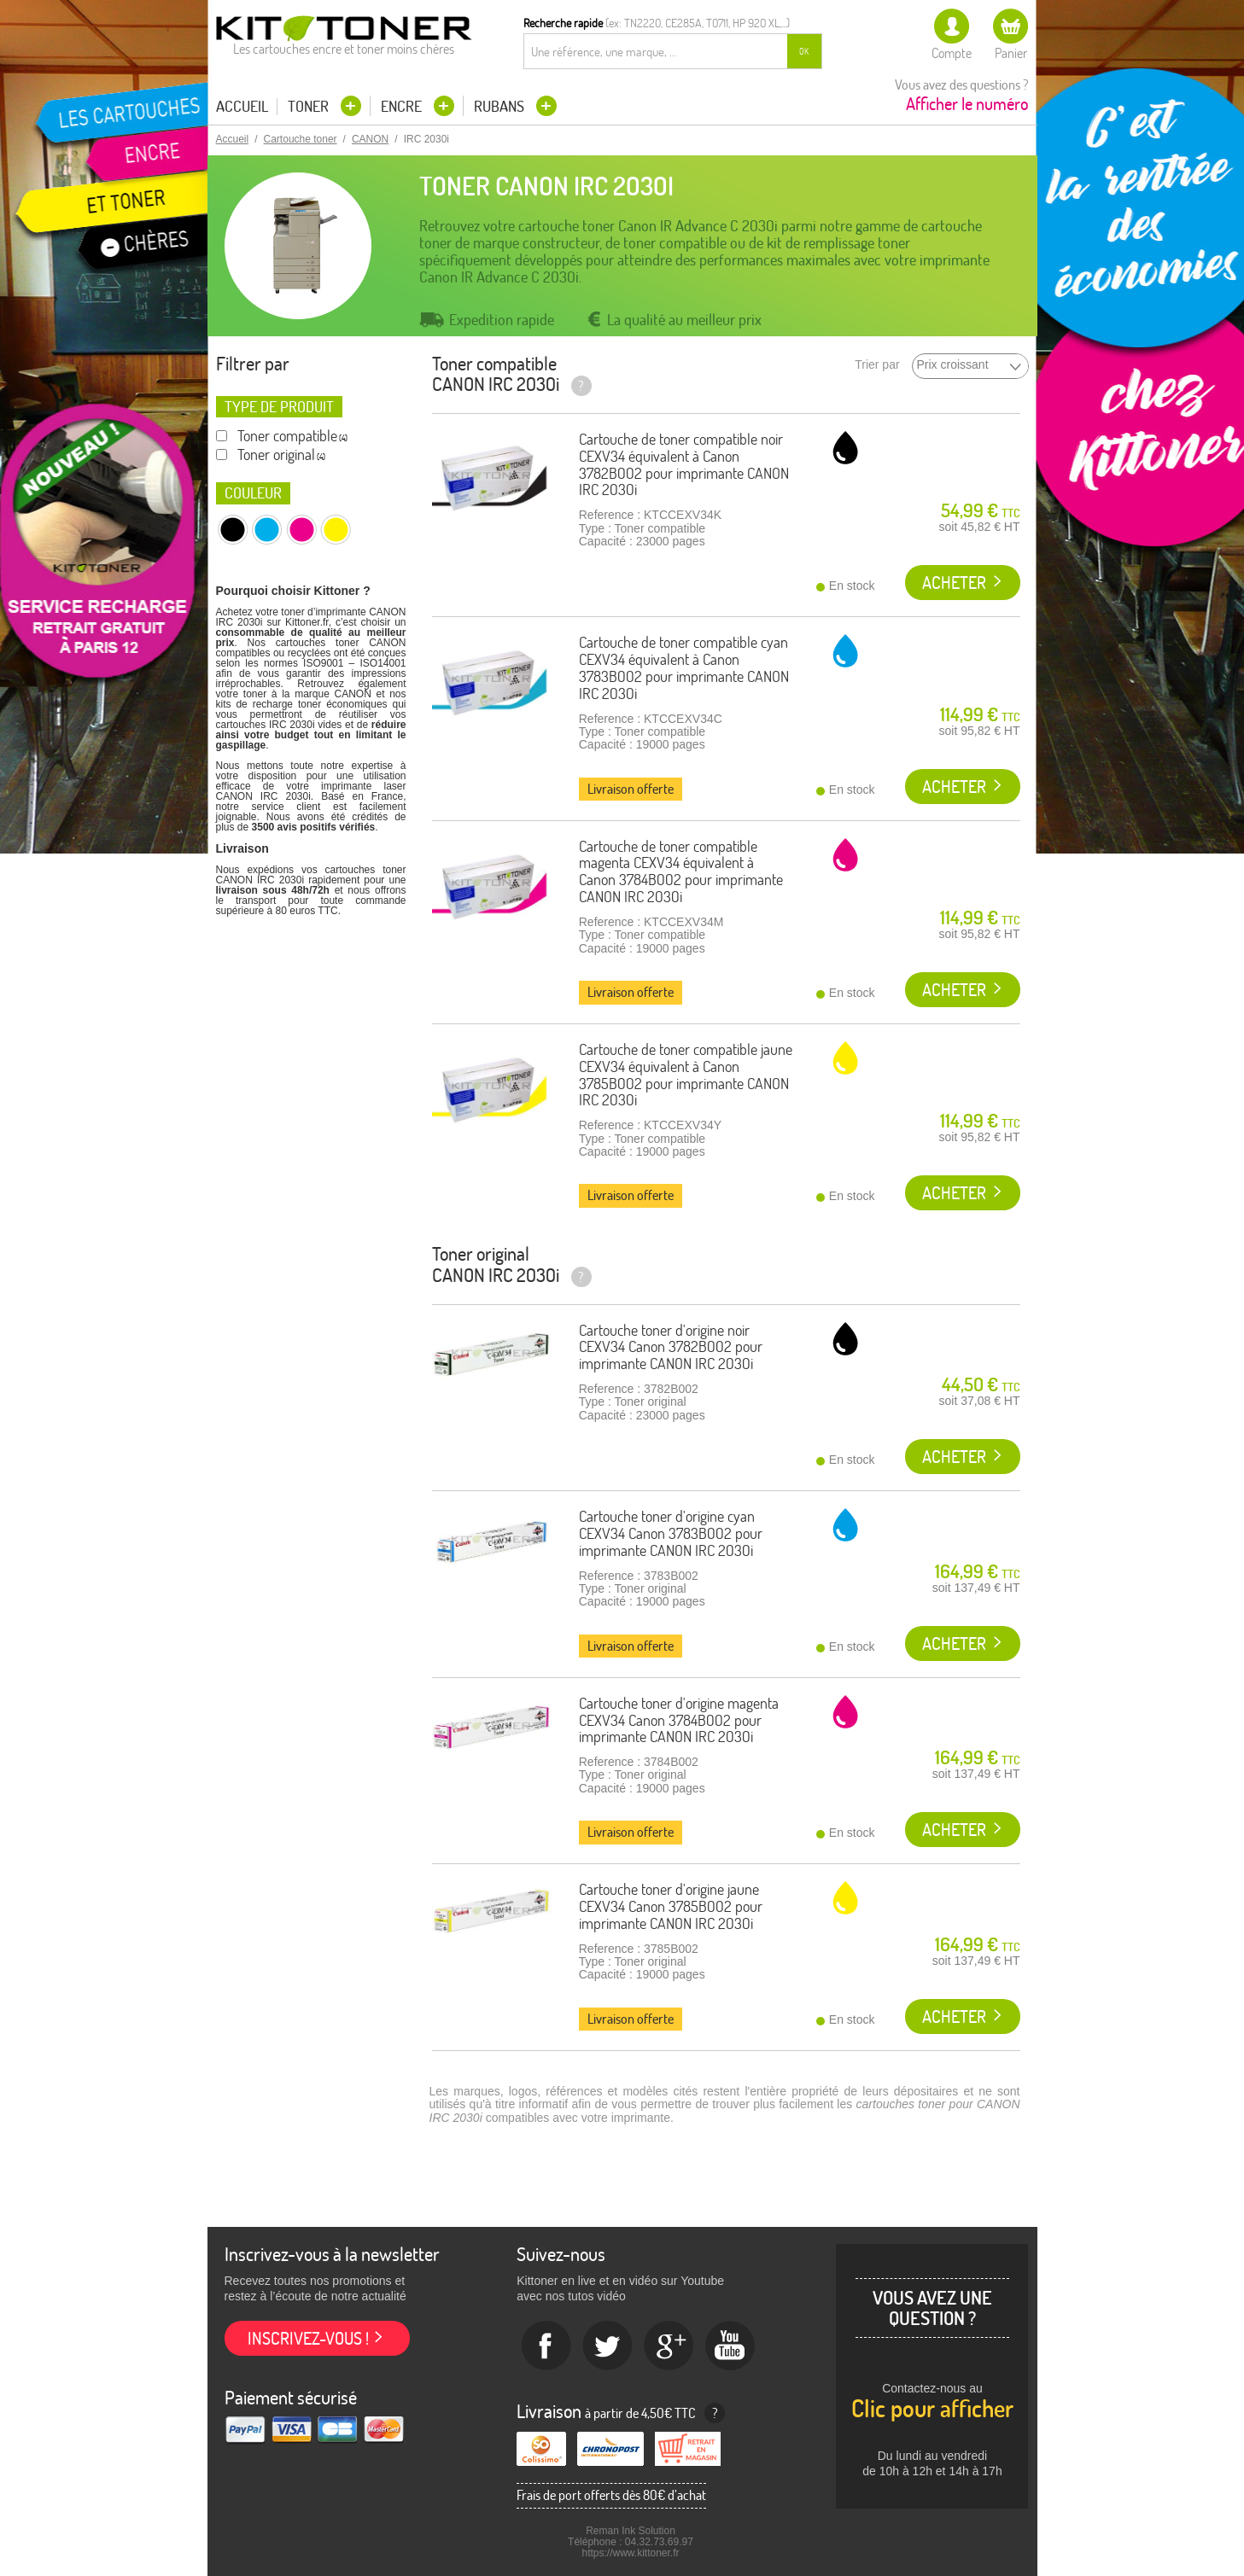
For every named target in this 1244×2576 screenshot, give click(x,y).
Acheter (954, 582)
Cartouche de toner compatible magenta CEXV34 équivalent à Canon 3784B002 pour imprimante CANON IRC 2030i (681, 871)
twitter (608, 2346)
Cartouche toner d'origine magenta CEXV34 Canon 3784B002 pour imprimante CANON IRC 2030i (679, 1720)
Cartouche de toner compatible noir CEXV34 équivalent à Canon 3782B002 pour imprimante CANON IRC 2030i (684, 464)
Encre (403, 106)
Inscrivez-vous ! (308, 2338)
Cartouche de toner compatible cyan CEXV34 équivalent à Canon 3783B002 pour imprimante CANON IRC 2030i (684, 667)
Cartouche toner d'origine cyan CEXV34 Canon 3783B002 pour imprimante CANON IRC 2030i (670, 1533)
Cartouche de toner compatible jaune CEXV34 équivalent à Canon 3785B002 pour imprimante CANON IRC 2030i (685, 1075)
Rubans (501, 106)
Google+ (669, 2346)
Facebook (546, 2346)
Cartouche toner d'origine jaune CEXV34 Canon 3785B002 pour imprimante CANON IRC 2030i (670, 1906)
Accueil (242, 106)
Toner (310, 106)
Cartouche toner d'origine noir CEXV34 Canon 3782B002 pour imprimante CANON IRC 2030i (670, 1347)
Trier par (877, 364)
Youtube (730, 2346)
